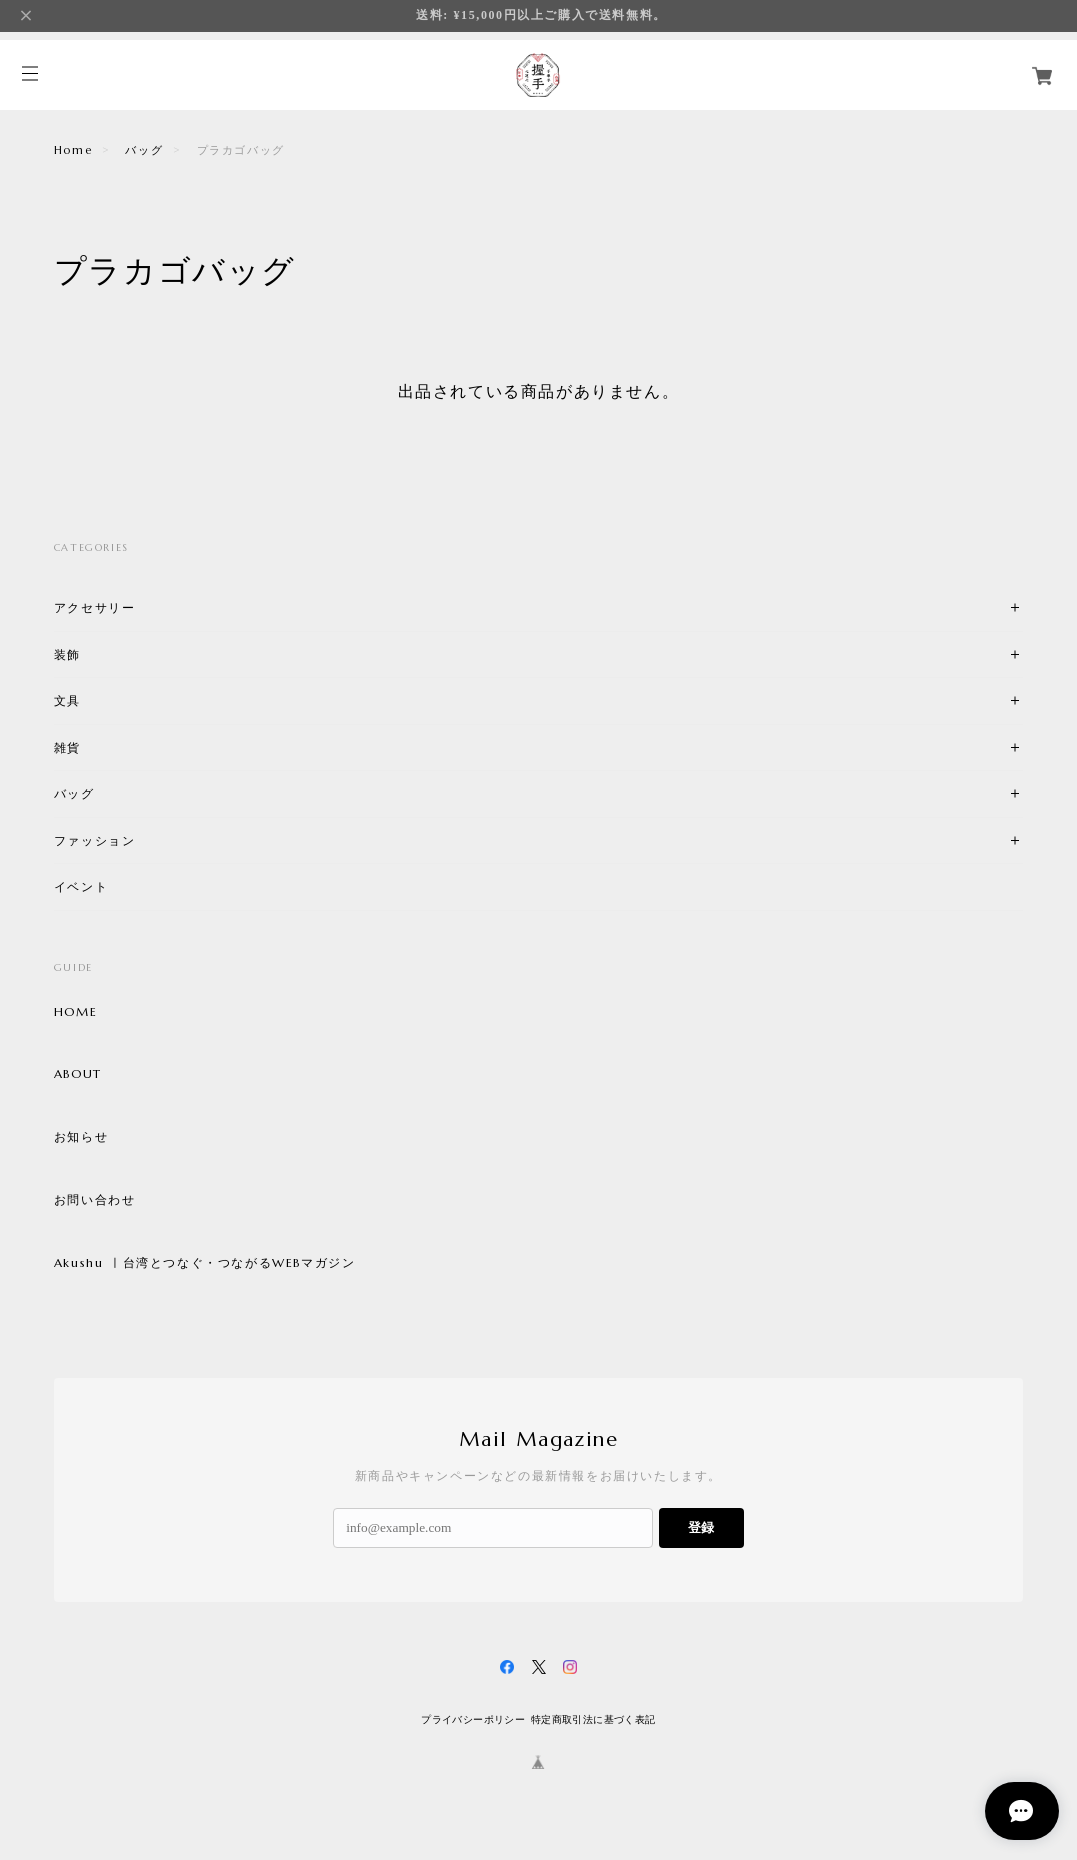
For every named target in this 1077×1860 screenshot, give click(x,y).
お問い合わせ (95, 1200)
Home (73, 150)
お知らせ (81, 1137)
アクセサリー (95, 607)
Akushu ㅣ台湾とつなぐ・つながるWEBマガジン (205, 1263)
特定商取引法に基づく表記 (593, 1719)
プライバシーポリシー (473, 1719)
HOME (75, 1012)
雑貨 (67, 747)
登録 (701, 1527)
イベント (81, 886)
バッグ (144, 150)
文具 (67, 700)
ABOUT (78, 1074)
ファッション (95, 840)
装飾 (67, 654)
